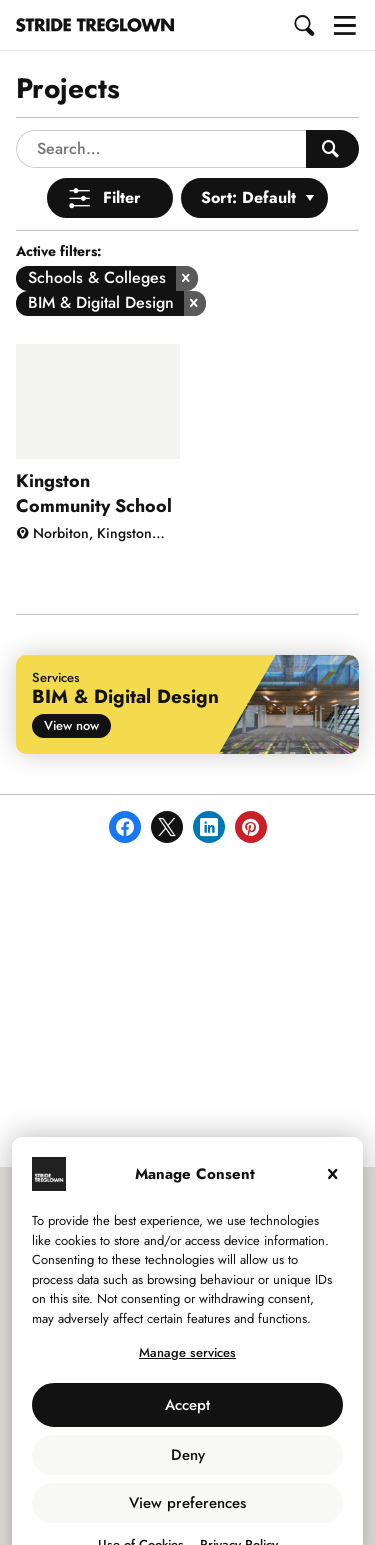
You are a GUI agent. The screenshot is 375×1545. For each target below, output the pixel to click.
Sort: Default (248, 159)
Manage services (187, 1314)
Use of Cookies (141, 1506)
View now (71, 687)
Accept (187, 1367)
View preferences (187, 1465)
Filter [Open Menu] (122, 159)
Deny (188, 1417)
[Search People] (332, 111)
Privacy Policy (239, 1506)
